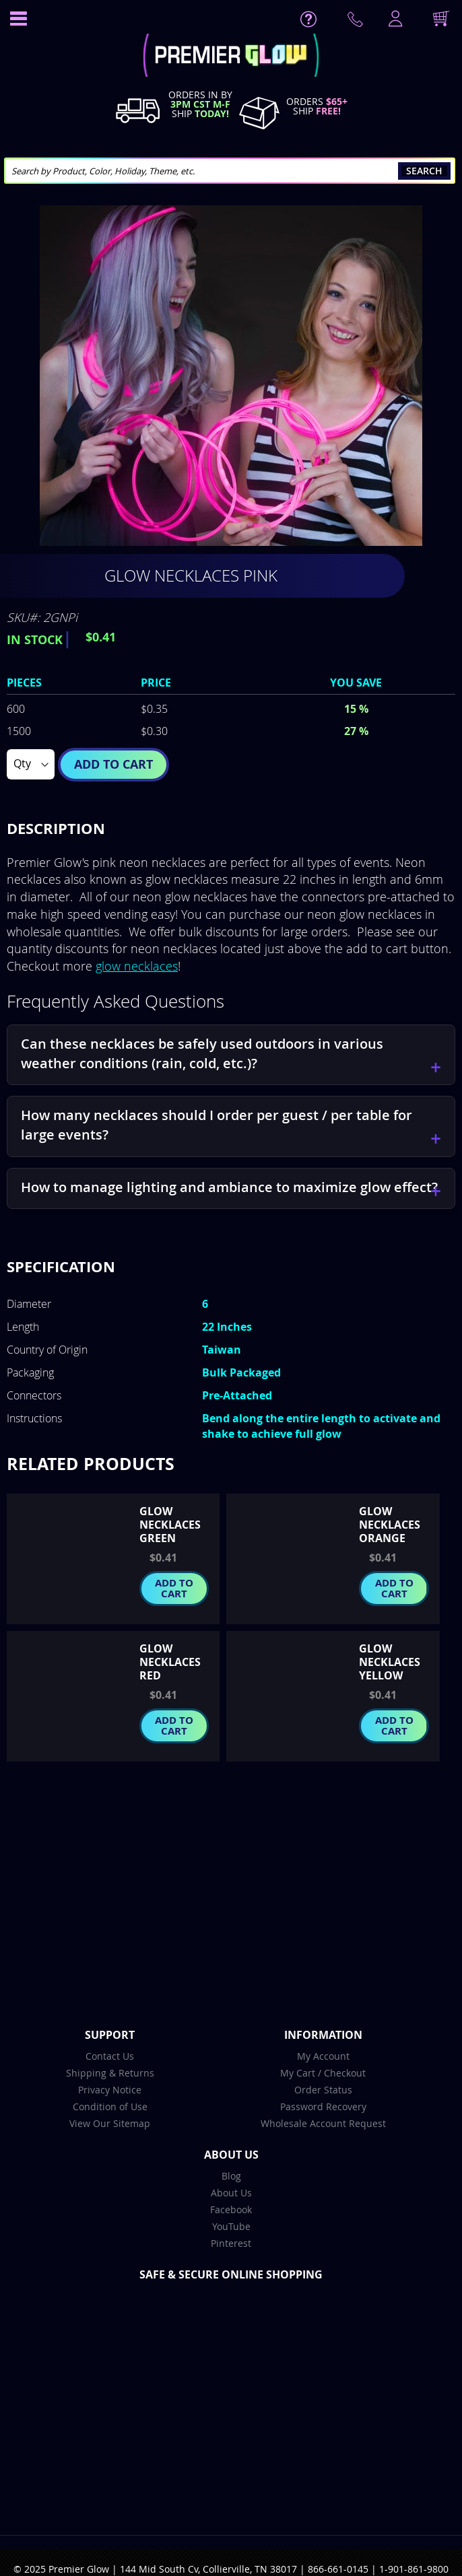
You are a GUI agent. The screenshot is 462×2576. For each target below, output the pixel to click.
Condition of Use (110, 2106)
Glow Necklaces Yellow (389, 1662)
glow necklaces (137, 966)
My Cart (297, 2072)
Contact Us (110, 2056)
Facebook (231, 2209)
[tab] (231, 828)
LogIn (394, 19)
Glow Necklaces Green (170, 1524)
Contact (357, 22)
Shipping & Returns (110, 2072)
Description (56, 828)
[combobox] (229, 170)
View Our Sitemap (109, 2123)
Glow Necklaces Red (170, 1662)
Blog (231, 2175)
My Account (323, 2056)
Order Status (323, 2089)
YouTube (231, 2226)
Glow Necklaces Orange (389, 1524)
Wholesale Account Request (323, 2123)
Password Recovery (323, 2106)
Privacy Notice (109, 2089)
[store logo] (231, 57)
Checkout (345, 2072)
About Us (231, 2192)
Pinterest (231, 2243)
